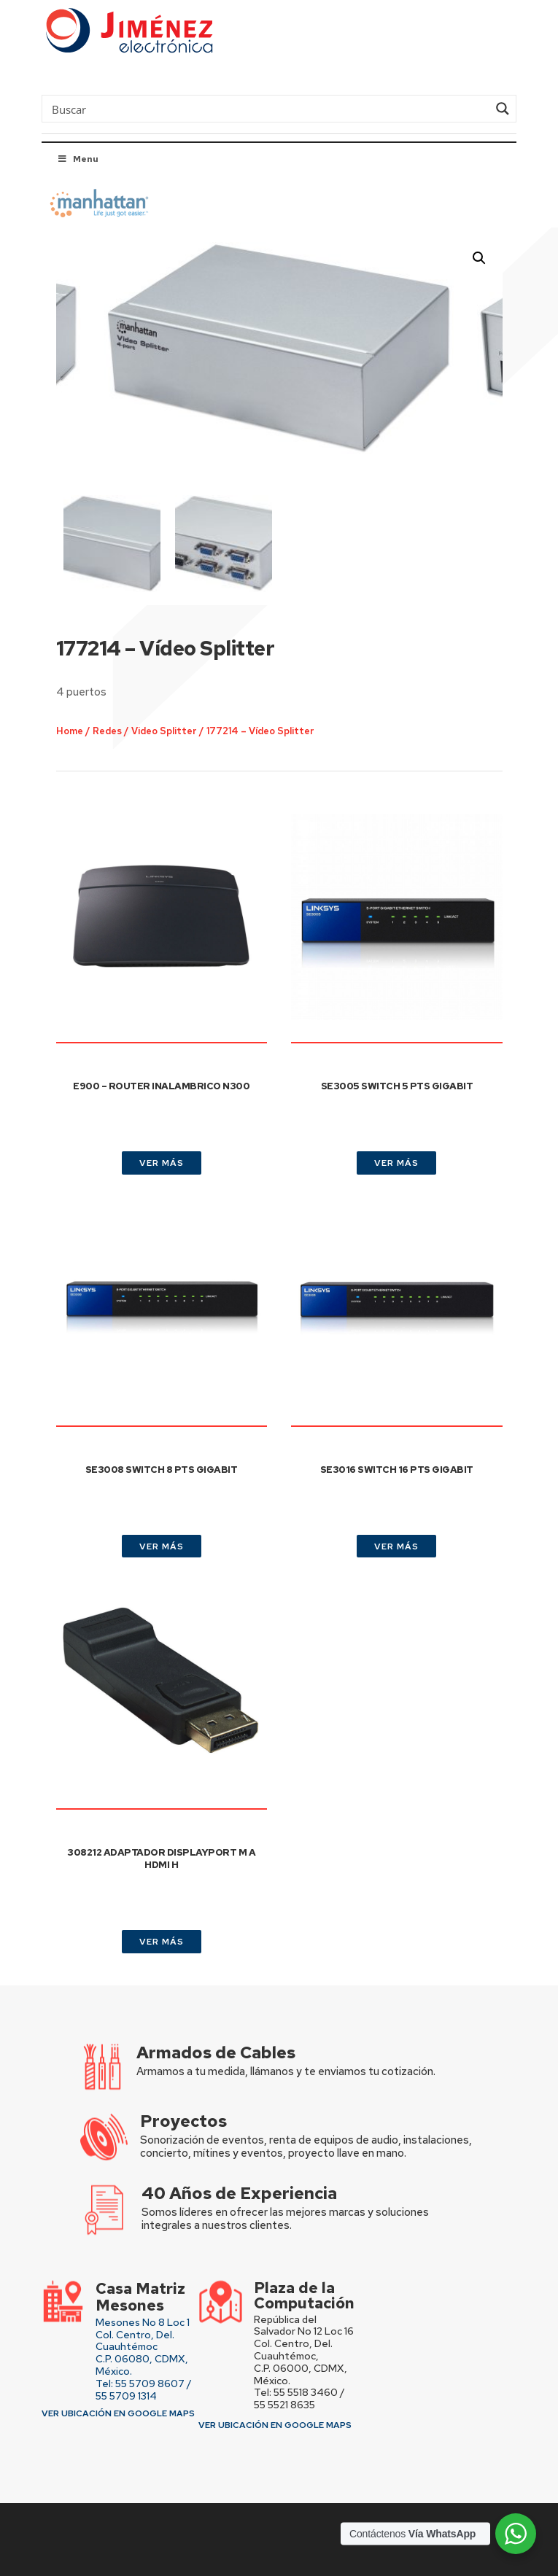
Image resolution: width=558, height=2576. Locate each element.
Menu (77, 159)
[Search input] (268, 108)
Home (98, 696)
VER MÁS (161, 1163)
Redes (130, 696)
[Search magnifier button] (502, 108)
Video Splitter (180, 696)
